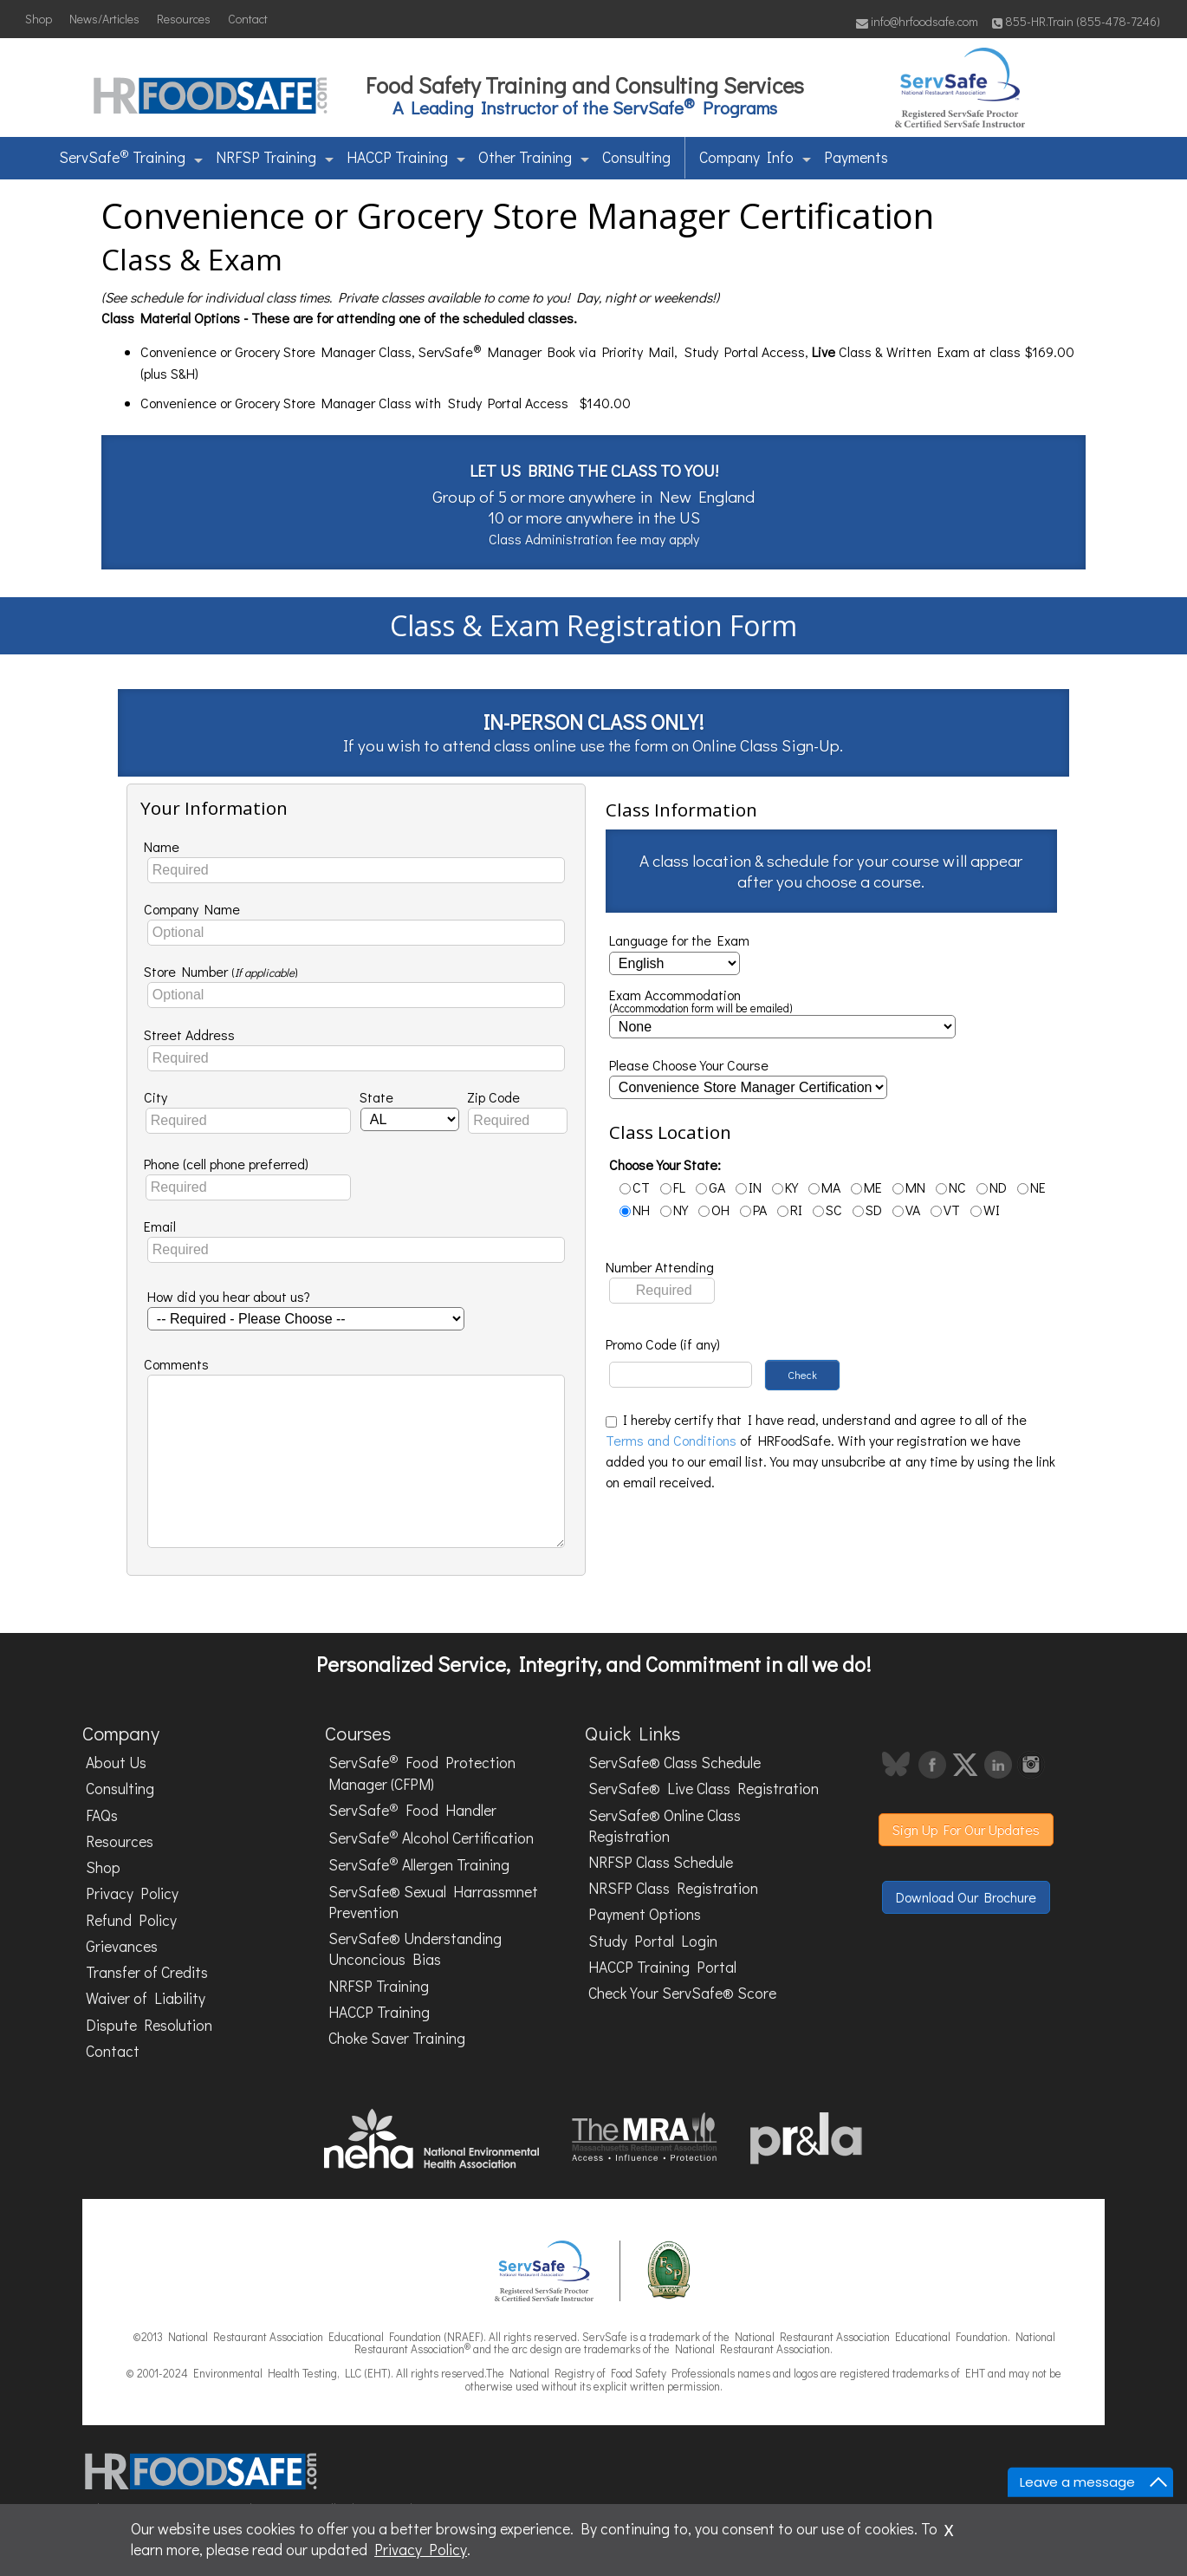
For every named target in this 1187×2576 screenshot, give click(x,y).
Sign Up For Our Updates (966, 1829)
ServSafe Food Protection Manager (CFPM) (422, 1773)
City (155, 1097)
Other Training (533, 157)
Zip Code (493, 1097)
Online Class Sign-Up (766, 745)
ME (866, 1187)
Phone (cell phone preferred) (226, 1164)
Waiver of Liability (145, 1998)
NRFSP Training (275, 157)
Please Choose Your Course (689, 1065)
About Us (116, 1763)
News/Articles (104, 18)
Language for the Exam (679, 940)
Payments (856, 157)
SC (827, 1209)
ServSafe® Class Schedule (674, 1763)
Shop (38, 18)
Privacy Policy (132, 1893)
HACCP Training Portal (662, 1967)
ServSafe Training (131, 156)
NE (1031, 1187)
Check (802, 1375)
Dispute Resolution (149, 2025)
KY (785, 1187)
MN (908, 1187)
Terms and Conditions (671, 1440)
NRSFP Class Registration (673, 1888)
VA (906, 1209)
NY (674, 1209)
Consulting (636, 157)
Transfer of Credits (147, 1972)
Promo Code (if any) (663, 1344)
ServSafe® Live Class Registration (703, 1789)
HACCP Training (406, 157)
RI (789, 1209)
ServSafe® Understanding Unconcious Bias (415, 1949)
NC (951, 1187)
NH (634, 1209)
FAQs (102, 1815)
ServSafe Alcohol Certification (431, 1836)
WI (985, 1209)
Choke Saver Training (396, 2038)
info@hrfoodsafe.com (917, 21)
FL (672, 1187)
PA (753, 1209)
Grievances (122, 1946)
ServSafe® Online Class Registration (664, 1825)
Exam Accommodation (701, 1002)
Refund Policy (131, 1920)
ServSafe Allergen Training (418, 1863)
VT (945, 1209)
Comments (176, 1364)
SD (867, 1209)
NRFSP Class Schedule (660, 1862)
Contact (248, 18)
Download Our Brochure (966, 1897)
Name (161, 846)
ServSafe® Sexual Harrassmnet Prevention (433, 1902)
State (376, 1097)
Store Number (221, 971)
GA (710, 1187)
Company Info (755, 157)
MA (824, 1187)
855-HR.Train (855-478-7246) (1076, 21)
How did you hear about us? (228, 1296)
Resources (184, 18)
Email (160, 1226)
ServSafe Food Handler (412, 1810)
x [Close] (949, 2527)
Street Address (189, 1034)
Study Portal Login (652, 1941)
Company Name (192, 909)
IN (749, 1187)
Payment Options (644, 1914)
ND (991, 1187)
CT (634, 1187)
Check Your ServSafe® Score (682, 1993)
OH (714, 1209)
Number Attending (660, 1267)
